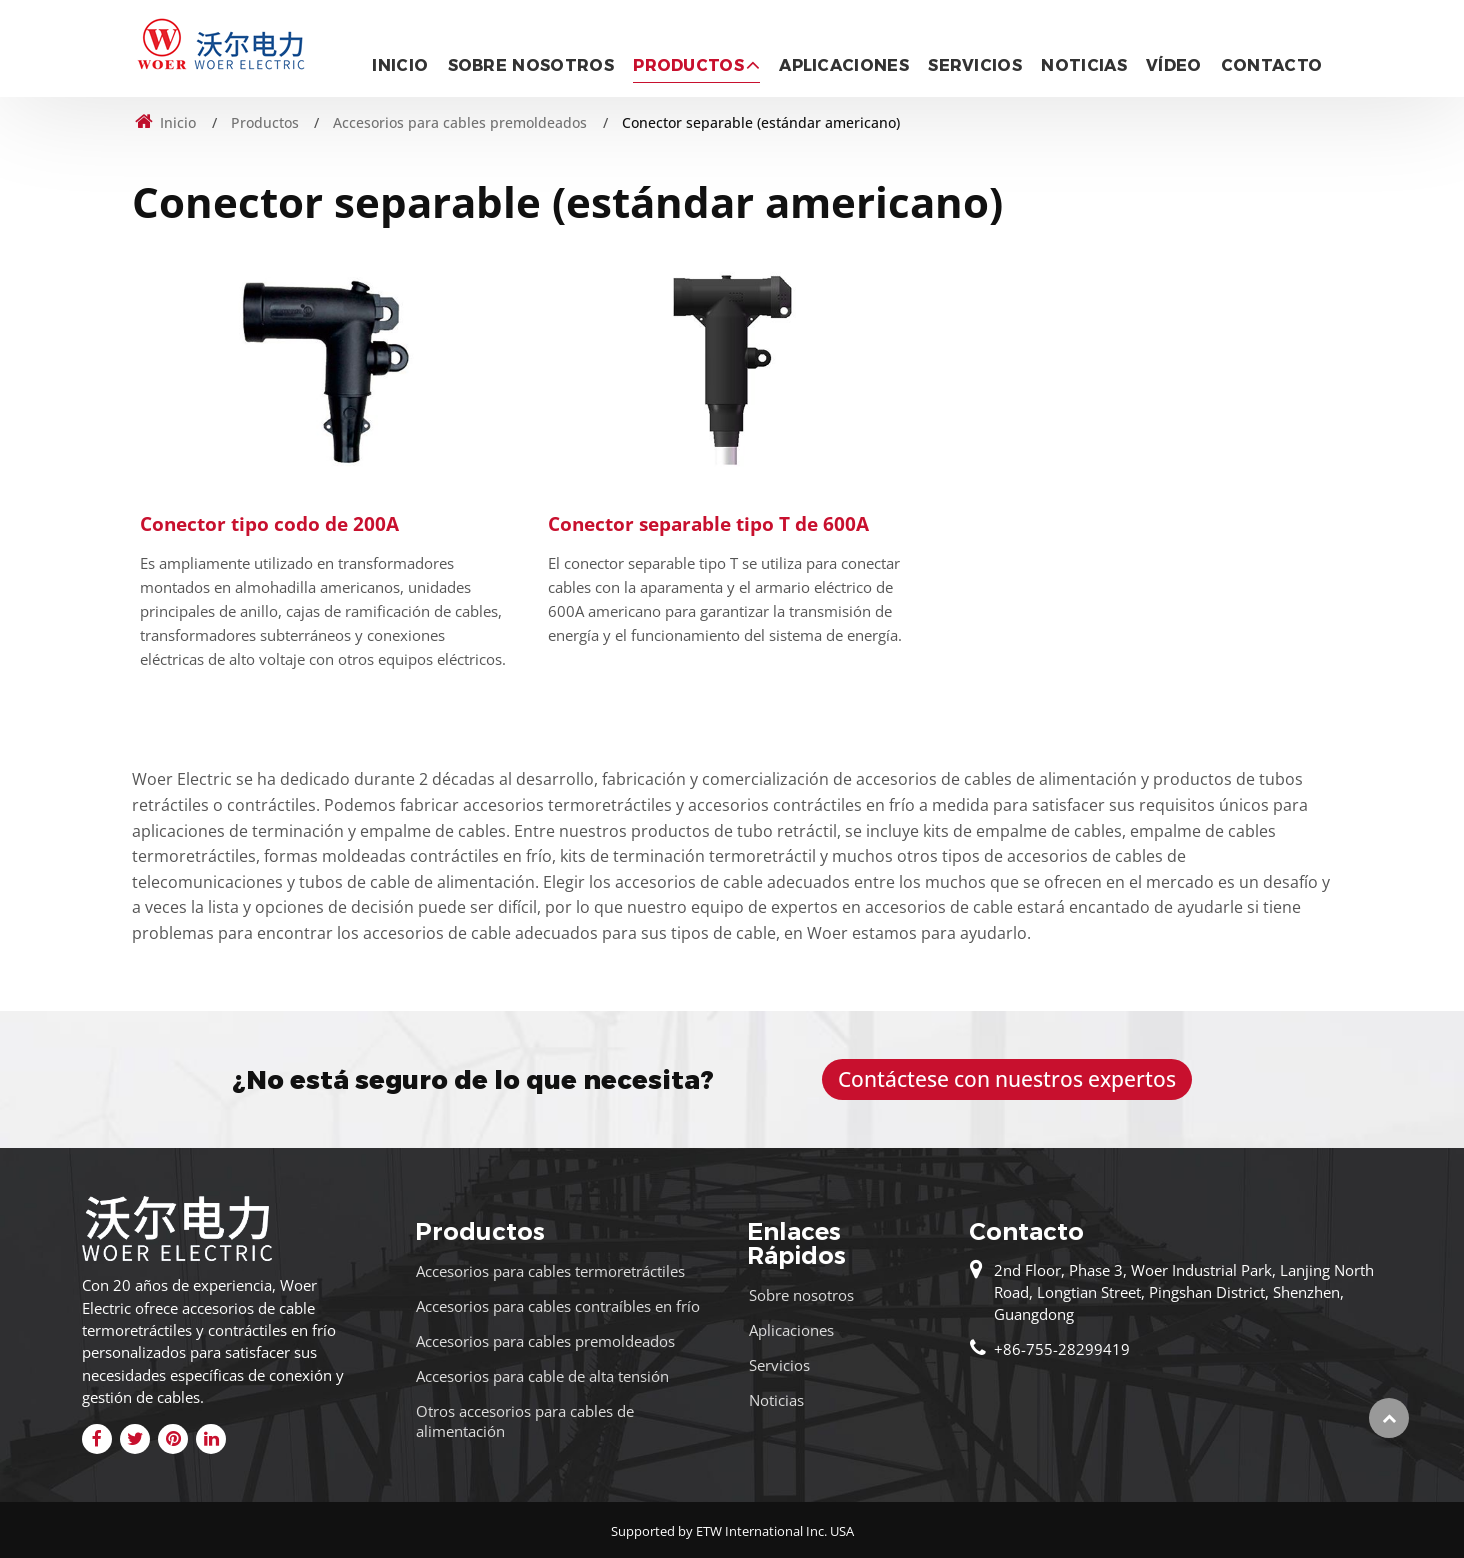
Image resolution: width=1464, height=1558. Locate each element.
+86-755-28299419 (1062, 1349)
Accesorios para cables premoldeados (460, 122)
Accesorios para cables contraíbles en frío (558, 1306)
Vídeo (1174, 65)
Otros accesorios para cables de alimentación (525, 1420)
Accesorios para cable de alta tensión (542, 1376)
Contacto (1272, 65)
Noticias (1084, 65)
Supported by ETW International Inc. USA (732, 1531)
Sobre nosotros (531, 65)
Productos (265, 122)
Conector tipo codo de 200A (269, 523)
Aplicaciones (844, 65)
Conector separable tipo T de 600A (708, 523)
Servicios (975, 65)
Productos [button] (688, 65)
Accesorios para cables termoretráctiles (550, 1271)
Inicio (400, 65)
